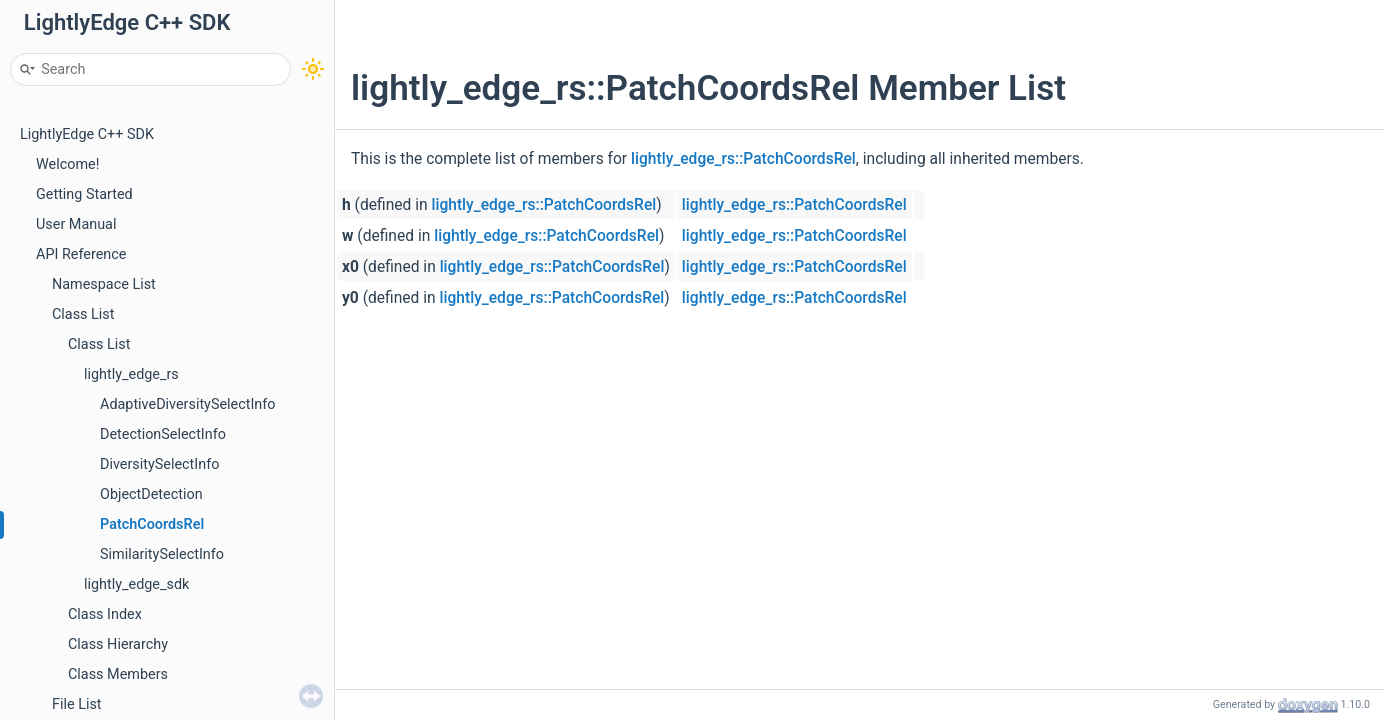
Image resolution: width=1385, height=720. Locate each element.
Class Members (118, 674)
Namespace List (104, 284)
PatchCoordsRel (152, 524)
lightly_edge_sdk (136, 584)
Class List (83, 314)
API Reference (81, 254)
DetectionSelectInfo (163, 434)
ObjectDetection (151, 494)
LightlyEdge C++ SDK (87, 134)
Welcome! (67, 164)
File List (77, 704)
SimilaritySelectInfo (162, 554)
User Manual (76, 224)
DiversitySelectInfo (159, 464)
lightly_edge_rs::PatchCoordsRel (743, 159)
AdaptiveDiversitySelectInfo (188, 404)
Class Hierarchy (118, 644)
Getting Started (84, 194)
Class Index (105, 614)
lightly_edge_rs (131, 374)
